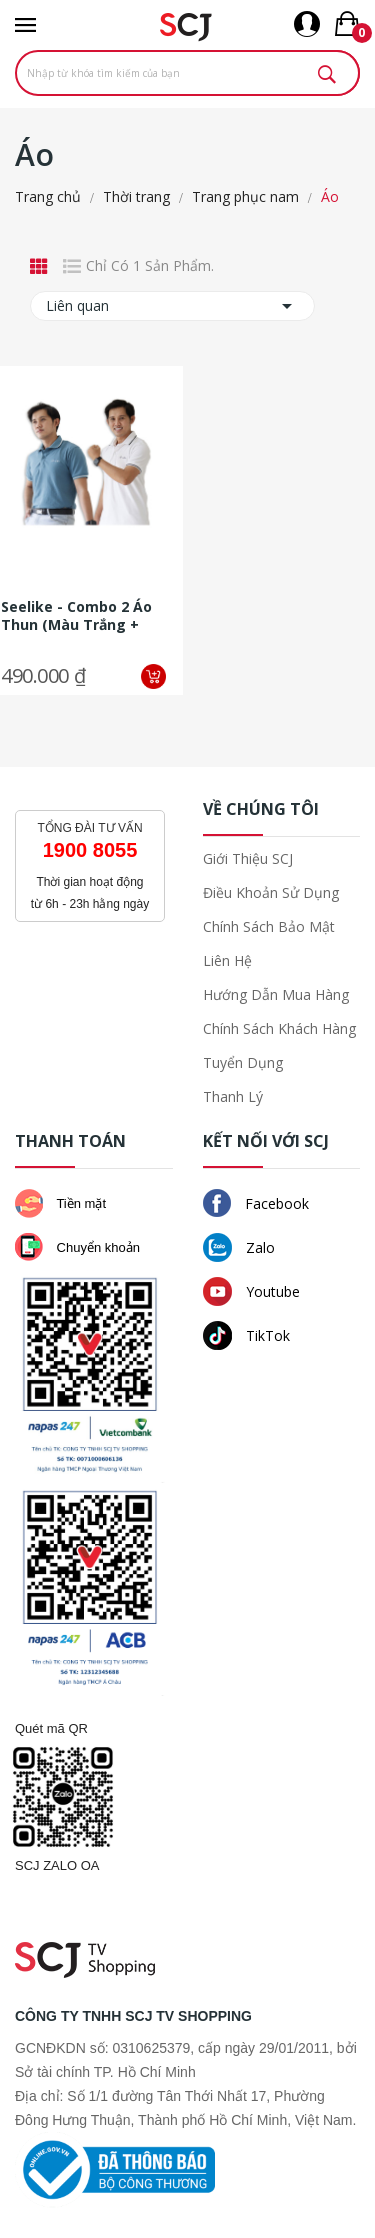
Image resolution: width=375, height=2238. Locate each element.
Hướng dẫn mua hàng (276, 994)
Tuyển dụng (243, 1062)
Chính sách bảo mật (269, 926)
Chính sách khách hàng (279, 1028)
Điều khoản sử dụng (271, 892)
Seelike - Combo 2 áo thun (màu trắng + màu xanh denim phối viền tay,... (79, 616)
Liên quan (172, 306)
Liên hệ (227, 960)
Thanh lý (233, 1096)
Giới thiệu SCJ (248, 858)
